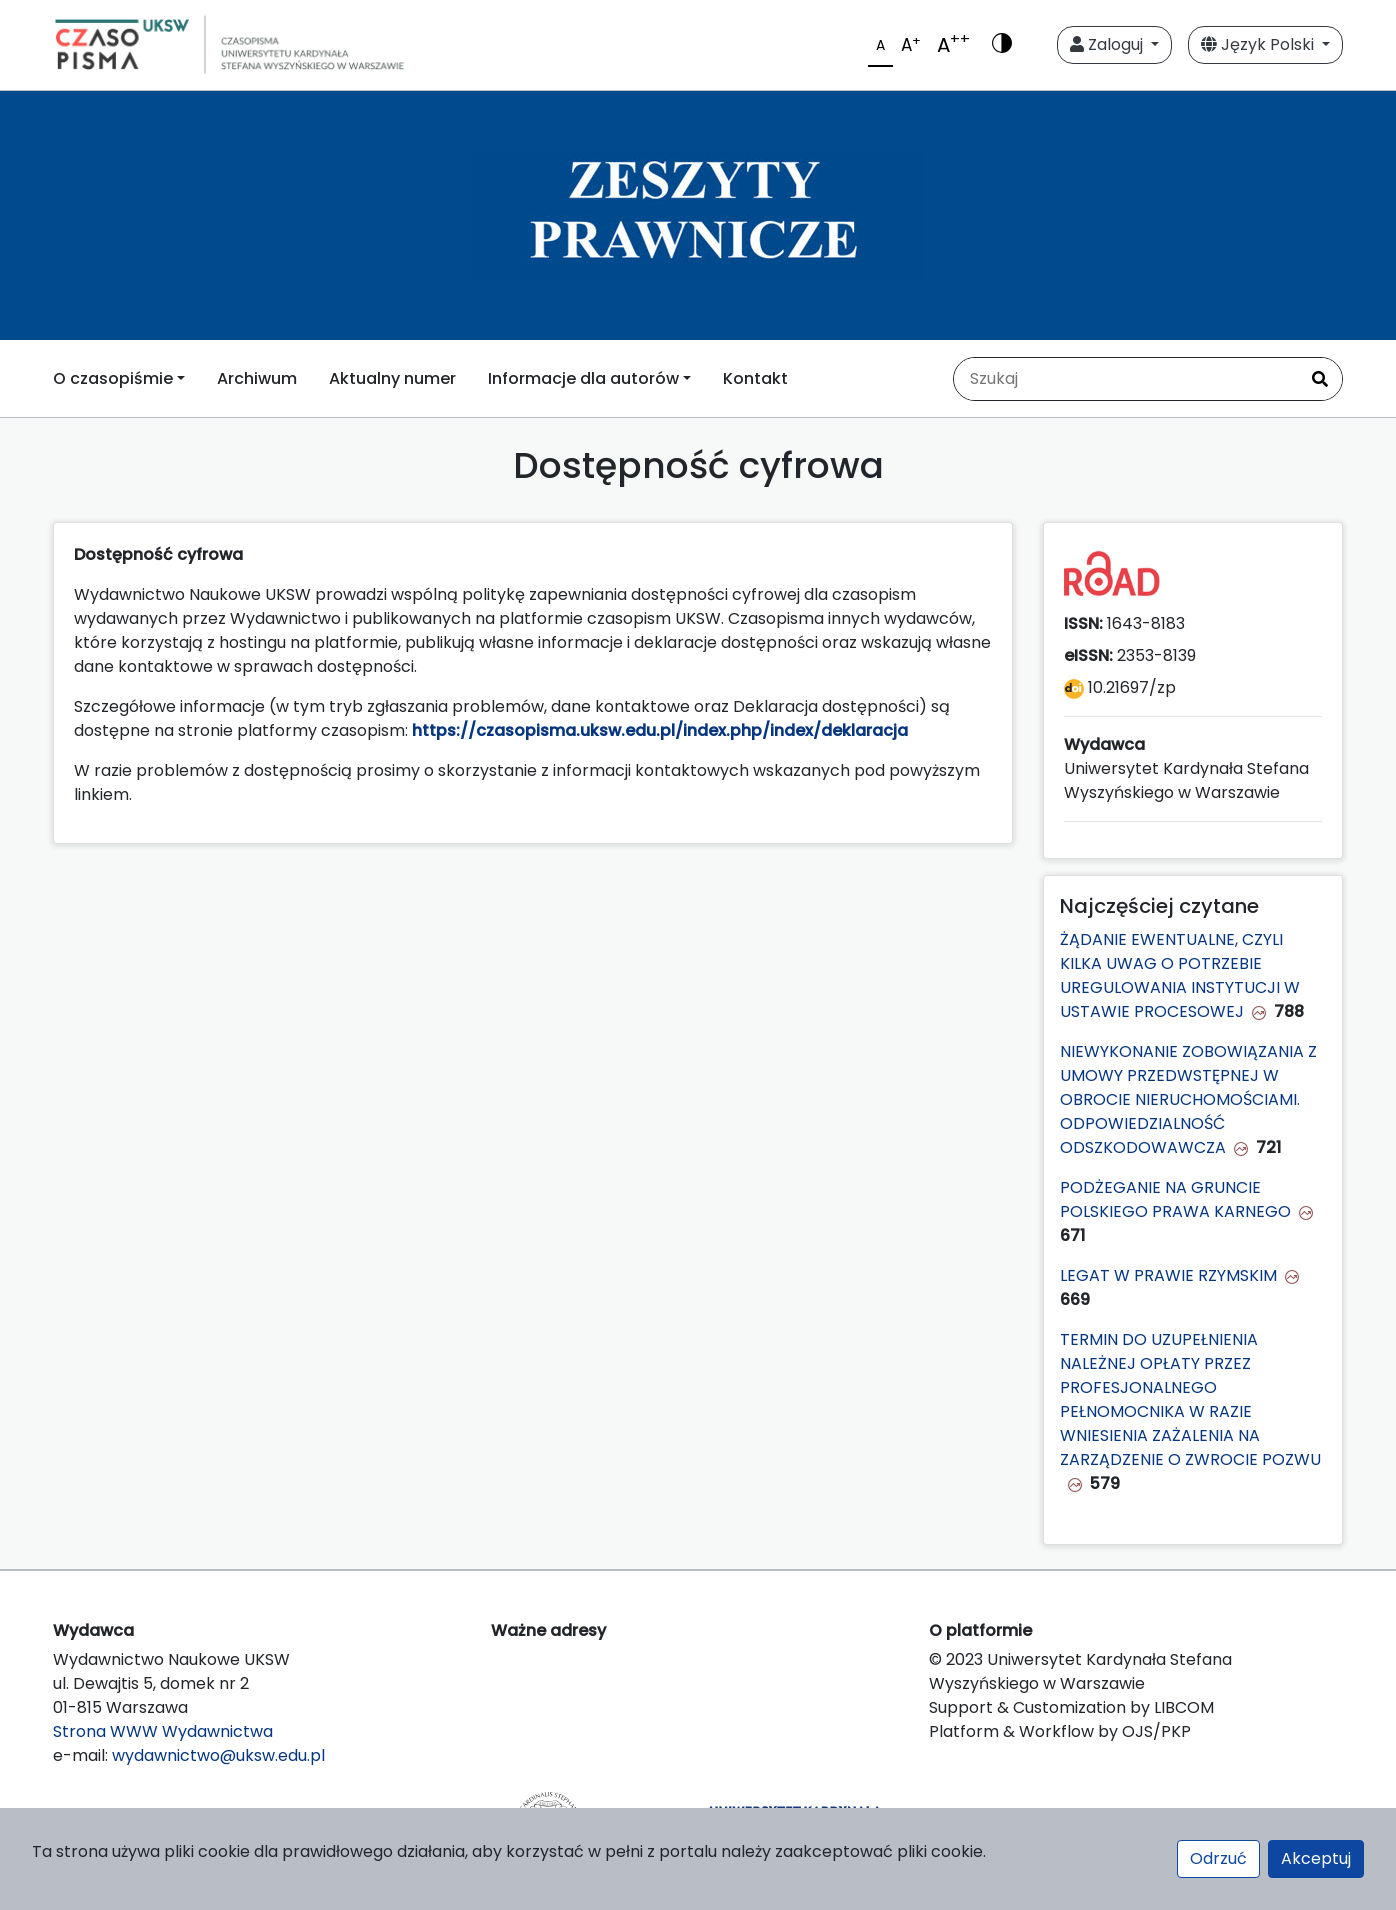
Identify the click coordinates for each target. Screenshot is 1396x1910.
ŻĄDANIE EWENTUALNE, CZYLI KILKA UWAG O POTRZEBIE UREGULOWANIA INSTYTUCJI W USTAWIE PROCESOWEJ (1180, 975)
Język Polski (1259, 44)
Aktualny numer (392, 378)
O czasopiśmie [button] (113, 378)
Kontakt (755, 378)
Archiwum (257, 378)
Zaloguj (1108, 44)
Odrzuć (1218, 1858)
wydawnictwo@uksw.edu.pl (218, 1755)
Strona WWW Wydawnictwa (163, 1731)
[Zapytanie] (1126, 379)
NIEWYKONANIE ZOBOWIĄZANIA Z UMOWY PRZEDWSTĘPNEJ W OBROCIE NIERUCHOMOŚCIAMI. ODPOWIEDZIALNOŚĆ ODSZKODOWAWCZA (1188, 1099)
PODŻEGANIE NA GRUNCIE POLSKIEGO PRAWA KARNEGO (1175, 1199)
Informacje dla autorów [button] (583, 378)
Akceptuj (1316, 1858)
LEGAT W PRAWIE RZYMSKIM (1168, 1275)
